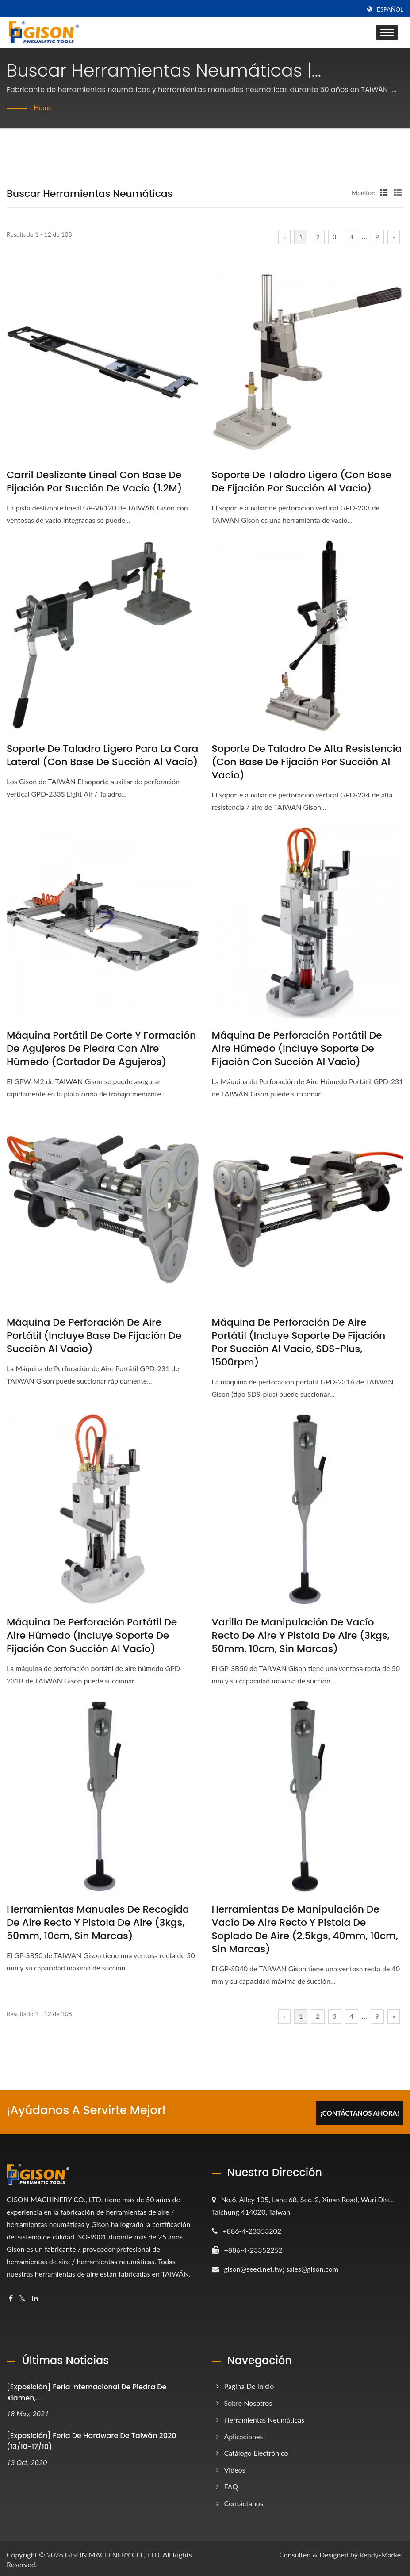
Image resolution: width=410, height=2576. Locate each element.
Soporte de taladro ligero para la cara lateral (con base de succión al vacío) (102, 755)
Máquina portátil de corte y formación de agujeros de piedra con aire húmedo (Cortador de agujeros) (101, 1049)
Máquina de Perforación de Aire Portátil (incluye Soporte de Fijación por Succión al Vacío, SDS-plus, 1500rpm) (299, 1342)
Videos (234, 2467)
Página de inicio (249, 2384)
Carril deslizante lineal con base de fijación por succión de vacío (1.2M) (94, 481)
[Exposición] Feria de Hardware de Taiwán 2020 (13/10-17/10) (91, 2439)
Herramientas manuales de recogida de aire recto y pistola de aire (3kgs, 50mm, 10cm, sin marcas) (98, 1923)
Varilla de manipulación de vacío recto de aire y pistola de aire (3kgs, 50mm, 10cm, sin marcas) (301, 1636)
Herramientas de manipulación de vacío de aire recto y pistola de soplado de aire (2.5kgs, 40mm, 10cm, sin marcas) (305, 1929)
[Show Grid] (384, 192)
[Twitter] (22, 2296)
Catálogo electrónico (256, 2450)
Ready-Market (381, 2552)
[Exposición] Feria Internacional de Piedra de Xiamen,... (86, 2390)
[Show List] (397, 192)
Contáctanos (243, 2501)
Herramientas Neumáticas (264, 2417)
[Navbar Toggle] (387, 32)
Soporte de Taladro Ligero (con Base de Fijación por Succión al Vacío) (302, 481)
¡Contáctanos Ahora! (360, 2111)
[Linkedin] (35, 2296)
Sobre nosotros (248, 2400)
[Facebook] (11, 2296)
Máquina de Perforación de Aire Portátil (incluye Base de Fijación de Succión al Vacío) (94, 1336)
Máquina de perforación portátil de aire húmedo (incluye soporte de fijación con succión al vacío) (297, 1049)
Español (390, 9)
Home (43, 107)
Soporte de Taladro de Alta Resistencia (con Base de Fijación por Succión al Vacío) (307, 762)
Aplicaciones (243, 2434)
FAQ (231, 2484)
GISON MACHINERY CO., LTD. (113, 2552)
